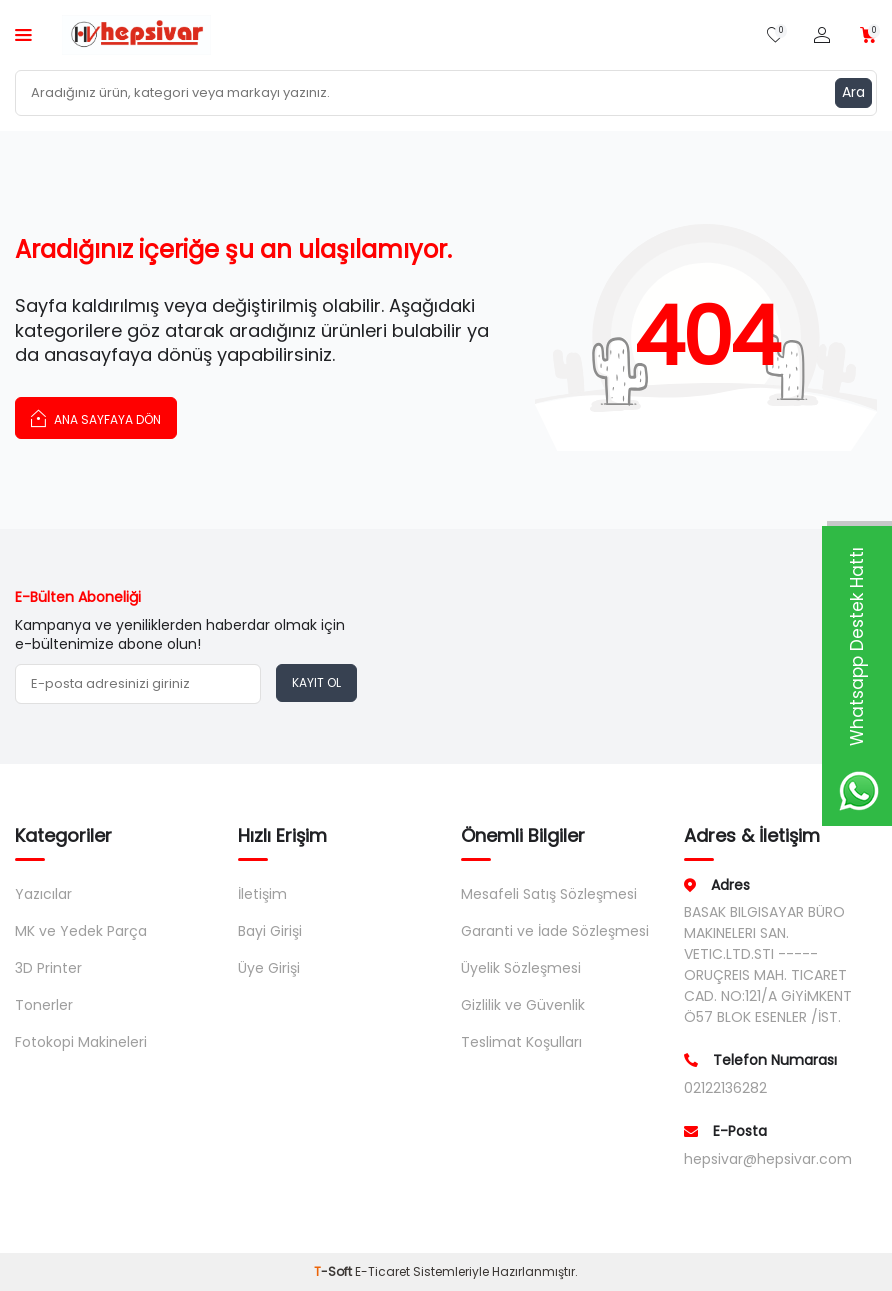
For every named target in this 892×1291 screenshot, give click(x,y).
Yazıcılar (43, 894)
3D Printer (48, 968)
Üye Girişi (269, 968)
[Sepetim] (868, 35)
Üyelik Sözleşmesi (521, 968)
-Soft (334, 1271)
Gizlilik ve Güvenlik (523, 1005)
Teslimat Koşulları (521, 1042)
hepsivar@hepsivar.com (768, 1159)
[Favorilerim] (775, 35)
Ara (853, 92)
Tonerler (44, 1005)
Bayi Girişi (270, 931)
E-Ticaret (382, 1271)
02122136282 (725, 1088)
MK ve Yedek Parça (81, 931)
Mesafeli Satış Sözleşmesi (549, 894)
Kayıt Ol (316, 682)
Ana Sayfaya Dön (96, 417)
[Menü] (23, 34)
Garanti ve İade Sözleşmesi (555, 931)
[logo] (136, 35)
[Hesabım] (822, 35)
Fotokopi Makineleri (81, 1042)
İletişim (262, 894)
